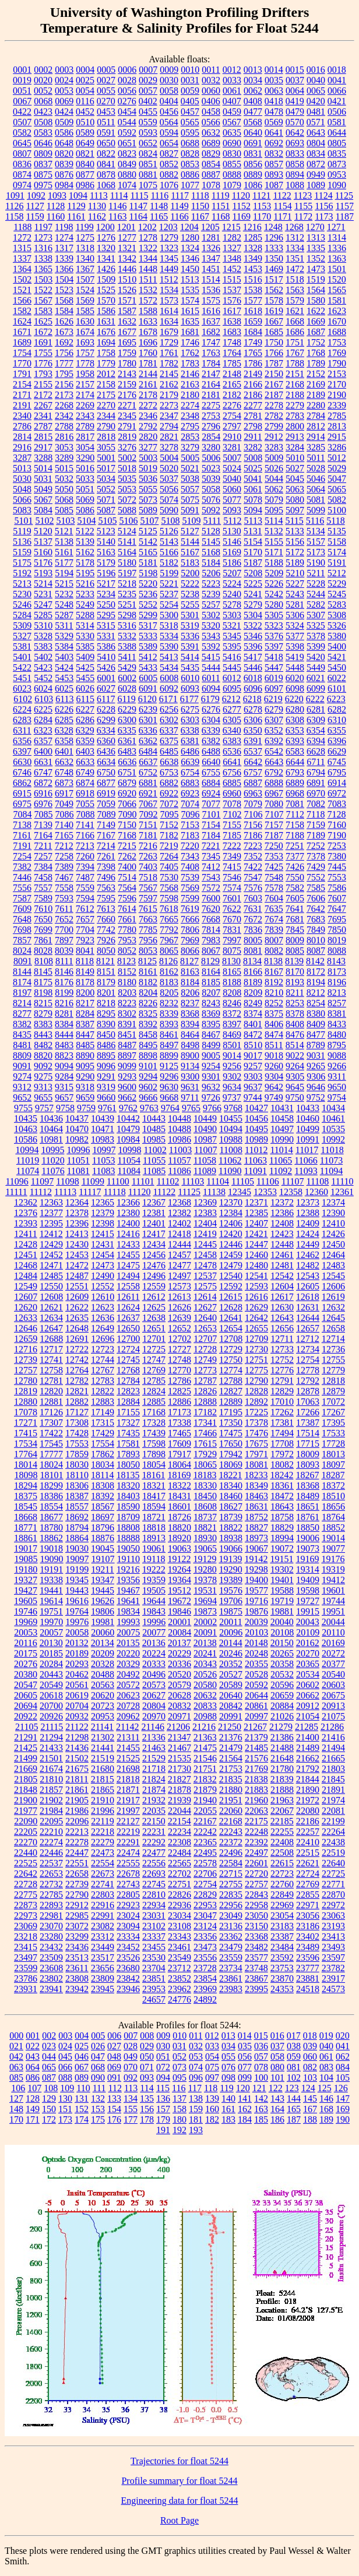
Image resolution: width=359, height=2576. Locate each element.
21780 (282, 1769)
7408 (190, 867)
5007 (232, 458)
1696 (148, 342)
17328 (154, 1423)
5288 (85, 615)
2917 (43, 447)
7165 (64, 835)
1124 (323, 195)
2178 (148, 395)
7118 (316, 814)
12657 (307, 1328)
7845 (295, 930)
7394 (85, 867)
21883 (256, 1790)
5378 (316, 636)
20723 (102, 1706)
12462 (307, 1255)
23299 (77, 1936)
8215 (43, 1003)
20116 (25, 1643)
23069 (25, 1926)
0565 (190, 122)
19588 (282, 1590)
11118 (114, 1192)
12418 (179, 1234)
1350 (274, 258)
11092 (280, 1171)
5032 (64, 479)
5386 (106, 646)
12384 (230, 1213)
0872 (316, 164)
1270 (315, 227)
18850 (307, 1527)
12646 (25, 1328)
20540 (333, 1674)
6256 (169, 709)
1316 (43, 248)
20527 (230, 1674)
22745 (154, 1884)
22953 (205, 1905)
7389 (64, 867)
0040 (316, 80)
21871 (128, 1790)
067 (82, 2067)
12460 (256, 1255)
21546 (205, 1758)
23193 (333, 1926)
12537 (205, 1276)
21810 (51, 1779)
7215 (127, 846)
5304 (253, 615)
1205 (210, 227)
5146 (232, 542)
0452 (85, 112)
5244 (316, 594)
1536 (211, 290)
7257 (43, 856)
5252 (148, 604)
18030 (77, 1465)
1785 (232, 363)
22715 (230, 1874)
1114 (119, 195)
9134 (190, 1066)
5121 (64, 531)
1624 (22, 321)
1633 (148, 321)
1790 (337, 363)
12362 (25, 1202)
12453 (77, 1255)
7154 (211, 825)
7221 (211, 846)
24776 (179, 1999)
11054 (128, 1160)
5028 (316, 468)
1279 (169, 237)
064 (33, 2067)
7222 (232, 846)
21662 (307, 1758)
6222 (315, 699)
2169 (316, 384)
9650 (337, 1087)
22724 (307, 1874)
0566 (211, 122)
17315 (102, 1423)
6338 (190, 730)
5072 (127, 500)
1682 (211, 332)
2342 (64, 416)
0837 (43, 164)
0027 (106, 80)
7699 (43, 930)
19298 (256, 1569)
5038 (190, 479)
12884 (128, 1402)
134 (131, 2098)
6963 (253, 793)
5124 (127, 531)
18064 (179, 1465)
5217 (106, 584)
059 (294, 2056)
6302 (169, 720)
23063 (333, 1915)
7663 (148, 919)
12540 (230, 1276)
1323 (169, 248)
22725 (333, 1874)
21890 (307, 1790)
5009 (274, 458)
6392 (274, 741)
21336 (154, 1737)
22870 (333, 1895)
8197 (22, 993)
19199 (77, 1569)
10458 (282, 1118)
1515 (232, 279)
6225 (43, 709)
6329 (85, 730)
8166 (253, 972)
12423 (282, 1234)
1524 (85, 290)
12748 (179, 1360)
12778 (307, 1370)
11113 (65, 1192)
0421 (337, 101)
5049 (43, 489)
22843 (256, 1895)
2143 (127, 374)
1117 (180, 195)
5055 (148, 489)
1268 (294, 227)
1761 (169, 353)
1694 (106, 342)
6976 (43, 804)
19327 (25, 1580)
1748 (232, 342)
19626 (102, 1601)
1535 (190, 290)
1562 (274, 290)
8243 (211, 1003)
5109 (191, 521)
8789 (316, 1045)
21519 (102, 1758)
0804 (316, 143)
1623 (337, 311)
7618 (169, 909)
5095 (274, 510)
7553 (337, 877)
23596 (307, 1957)
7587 (22, 898)
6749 (85, 772)
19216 (128, 1569)
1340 (85, 258)
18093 (307, 1465)
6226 (64, 709)
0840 (85, 164)
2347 (169, 416)
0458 (211, 112)
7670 (232, 919)
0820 (64, 153)
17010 (282, 1402)
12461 (282, 1255)
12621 (51, 1307)
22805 (128, 1895)
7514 (127, 877)
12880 (25, 1402)
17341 (205, 1423)
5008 (253, 458)
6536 (232, 751)
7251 (295, 846)
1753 (337, 342)
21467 (179, 1748)
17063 (307, 1402)
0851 (148, 164)
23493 (333, 1947)
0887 (211, 174)
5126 (169, 531)
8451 (127, 1034)
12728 (205, 1349)
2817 (85, 437)
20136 (154, 1643)
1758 (106, 353)
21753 (230, 1769)
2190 (337, 395)
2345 (127, 416)
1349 (253, 258)
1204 (189, 227)
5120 (43, 531)
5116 (315, 521)
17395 (333, 1423)
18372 (333, 1485)
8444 (64, 1034)
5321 (232, 625)
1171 (282, 216)
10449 (205, 1118)
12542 (282, 1276)
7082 (316, 804)
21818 (128, 1779)
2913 (295, 437)
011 (195, 2036)
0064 (295, 91)
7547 (253, 877)
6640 (211, 762)
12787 (205, 1381)
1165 (159, 216)
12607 (25, 1297)
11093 (305, 1171)
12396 (77, 1223)
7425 (274, 867)
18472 (282, 1496)
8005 (253, 940)
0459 (232, 112)
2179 (169, 395)
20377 (333, 1664)
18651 (307, 1506)
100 (261, 2077)
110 (83, 2088)
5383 (43, 646)
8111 (64, 961)
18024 (51, 1465)
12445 (205, 1244)
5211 (316, 573)
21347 (179, 1737)
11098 (67, 1181)
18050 (128, 1465)
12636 (102, 1318)
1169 (242, 216)
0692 (274, 143)
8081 (253, 951)
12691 (77, 1339)
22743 (128, 1884)
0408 (253, 101)
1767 (295, 353)
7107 (274, 814)
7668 (211, 919)
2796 (211, 426)
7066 (127, 804)
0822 (106, 153)
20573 (154, 1685)
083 (326, 2067)
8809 (22, 1055)
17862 (102, 1454)
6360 (106, 741)
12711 (281, 1339)
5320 (211, 625)
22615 (282, 1863)
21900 (25, 1800)
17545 (51, 1444)
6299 (106, 720)
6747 (43, 772)
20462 (77, 1674)
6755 (211, 772)
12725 (154, 1349)
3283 (274, 447)
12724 (128, 1349)
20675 (333, 1695)
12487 (77, 1276)
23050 (256, 1915)
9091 (22, 1066)
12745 (128, 1360)
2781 (253, 416)
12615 (230, 1297)
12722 (77, 1349)
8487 (127, 1045)
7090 (127, 814)
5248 (64, 604)
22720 (256, 1874)
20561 (77, 1685)
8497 (169, 1045)
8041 (85, 951)
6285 (64, 720)
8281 (64, 1014)
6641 (232, 762)
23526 (128, 1957)
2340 (22, 416)
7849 (316, 930)
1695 (127, 342)
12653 (205, 1328)
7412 (211, 867)
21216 (204, 1727)
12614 (205, 1297)
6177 (189, 699)
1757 (85, 353)
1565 (337, 290)
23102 (154, 1926)
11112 (41, 1192)
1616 (211, 311)
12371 (256, 1202)
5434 (169, 667)
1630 (85, 321)
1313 (316, 237)
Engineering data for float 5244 (179, 2500)
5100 (337, 510)
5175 (22, 563)
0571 (316, 122)
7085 (43, 814)
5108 (170, 521)
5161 (64, 552)
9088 (337, 1055)
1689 (22, 342)
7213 (85, 846)
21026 (282, 1716)
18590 (128, 1506)
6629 (337, 751)
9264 (295, 1066)
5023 (211, 468)
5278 (232, 604)
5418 (274, 657)
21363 (205, 1737)
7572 (211, 888)
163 (261, 2109)
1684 (253, 332)
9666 (148, 1097)
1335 (316, 248)
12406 (230, 1223)
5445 (232, 667)
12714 (333, 1339)
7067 (148, 804)
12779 (333, 1370)
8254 (316, 1003)
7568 (169, 888)
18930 (205, 1538)
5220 (148, 584)
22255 (282, 1832)
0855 (232, 164)
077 (245, 2067)
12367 (154, 1202)
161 (228, 2109)
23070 (51, 1926)
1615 (190, 311)
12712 (307, 1339)
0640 (253, 133)
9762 (128, 1108)
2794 (169, 426)
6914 (337, 783)
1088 (295, 185)
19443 (77, 1590)
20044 (333, 1622)
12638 (154, 1318)
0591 (106, 133)
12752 (282, 1360)
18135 (127, 1475)
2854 (211, 437)
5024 (232, 468)
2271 (127, 405)
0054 (85, 91)
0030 (169, 80)
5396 (253, 646)
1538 (253, 290)
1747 (211, 342)
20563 (102, 1685)
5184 (211, 563)
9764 (170, 1108)
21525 (128, 1758)
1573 (169, 300)
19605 (25, 1601)
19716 (256, 1601)
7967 (169, 940)
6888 (274, 783)
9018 (274, 1055)
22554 (102, 1863)
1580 (316, 300)
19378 (205, 1580)
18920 (179, 1538)
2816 (64, 437)
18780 (51, 1527)
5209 (274, 573)
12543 (307, 1276)
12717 (51, 1349)
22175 (256, 1821)
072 (163, 2067)
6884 (211, 783)
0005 (106, 70)
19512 (179, 1590)
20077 (154, 1632)
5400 (337, 646)
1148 (159, 206)
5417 (253, 657)
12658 (333, 1328)
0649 (85, 143)
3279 (190, 447)
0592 (127, 133)
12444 (179, 1244)
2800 (295, 426)
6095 (232, 688)
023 (49, 2046)
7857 (22, 940)
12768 (128, 1370)
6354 (316, 730)
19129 (204, 1559)
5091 (190, 510)
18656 (333, 1506)
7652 (64, 919)
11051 (78, 1160)
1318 (85, 248)
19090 (52, 1559)
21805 (25, 1779)
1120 (241, 195)
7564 (127, 888)
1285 (253, 237)
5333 (148, 636)
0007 (148, 70)
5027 (295, 468)
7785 (148, 930)
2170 (337, 384)
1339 (64, 258)
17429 (102, 1433)
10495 (256, 1129)
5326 (337, 625)
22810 (154, 1895)
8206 (190, 993)
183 (228, 2119)
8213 (337, 993)
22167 (205, 1821)
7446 (22, 877)
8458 (148, 1034)
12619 (333, 1297)
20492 (128, 1674)
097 (212, 2077)
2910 (232, 437)
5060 (232, 489)
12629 (256, 1307)
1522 (43, 290)
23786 (25, 1978)
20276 (25, 1664)
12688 (51, 1339)
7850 (337, 930)
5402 (43, 657)
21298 (77, 1737)
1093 (57, 195)
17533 (333, 1433)
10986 (179, 1139)
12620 (25, 1307)
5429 (127, 667)
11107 (292, 1181)
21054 (307, 1716)
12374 (333, 1202)
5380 (337, 636)
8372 (232, 1014)
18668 (25, 1517)
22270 (25, 1842)
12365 (102, 1202)
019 (326, 2036)
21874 (154, 1790)
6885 (232, 783)
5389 (148, 646)
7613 (106, 909)
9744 (253, 1097)
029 (147, 2046)
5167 (190, 552)
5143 (169, 542)
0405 (190, 101)
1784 (211, 363)
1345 (169, 258)
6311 (22, 730)
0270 (106, 101)
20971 (179, 1716)
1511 (148, 279)
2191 (22, 405)
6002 (127, 678)
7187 (274, 835)
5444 (211, 667)
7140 (64, 825)
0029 (148, 80)
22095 (51, 1821)
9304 (274, 1076)
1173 (324, 216)
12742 (77, 1360)
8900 (190, 1055)
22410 (307, 1842)
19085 (26, 1559)
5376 (274, 636)
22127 (128, 1821)
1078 (211, 185)
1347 (211, 258)
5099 (316, 510)
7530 (169, 877)
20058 (77, 1632)
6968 (295, 793)
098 (228, 2077)
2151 (295, 374)
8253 (295, 1003)
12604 (282, 1286)
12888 (205, 1402)
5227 (295, 584)
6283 (22, 720)
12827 (230, 1391)
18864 (77, 1538)
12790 (256, 1381)
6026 (85, 688)
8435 (22, 1034)
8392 (148, 1024)
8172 (316, 972)
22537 (51, 1863)
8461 (169, 1034)
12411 (25, 1234)
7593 (64, 898)
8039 (64, 951)
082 (310, 2067)
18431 (179, 1496)
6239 (148, 709)
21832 (205, 1779)
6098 (295, 688)
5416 (232, 657)
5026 (274, 468)
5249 (85, 604)
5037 (169, 479)
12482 (307, 1265)
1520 (337, 279)
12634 (51, 1318)
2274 (190, 405)
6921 (148, 793)
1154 (282, 206)
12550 (51, 1286)
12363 (51, 1202)
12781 (51, 1381)
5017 (106, 468)
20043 (307, 1622)
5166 (169, 552)
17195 (230, 1412)
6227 (85, 709)
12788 (230, 1381)
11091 (255, 1171)
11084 (128, 1171)
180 (179, 2119)
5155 (274, 542)
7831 (232, 930)
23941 (51, 1989)
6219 (273, 699)
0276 (127, 101)
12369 (205, 1202)
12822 (102, 1391)
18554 (51, 1506)
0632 (211, 133)
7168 (127, 835)
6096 (253, 688)
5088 (127, 510)
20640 (230, 1695)
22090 (25, 1821)
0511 (106, 122)
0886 (190, 174)
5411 (127, 657)
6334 (106, 730)
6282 (337, 709)
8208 (232, 993)
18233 (256, 1475)
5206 (211, 573)
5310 (43, 625)
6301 (148, 720)
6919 (106, 793)
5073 (148, 500)
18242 (281, 1475)
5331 (106, 636)
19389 (230, 1580)
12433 (128, 1244)
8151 (106, 972)
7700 (64, 930)
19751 (51, 1611)
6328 (64, 730)
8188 (232, 982)
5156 (295, 542)
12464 (333, 1255)
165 (294, 2109)
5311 (64, 625)
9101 (148, 1066)
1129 (76, 206)
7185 (232, 835)
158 (179, 2109)
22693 (154, 1874)
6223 (336, 699)
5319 (190, 625)
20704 (77, 1706)
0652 (148, 143)
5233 (85, 594)
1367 (85, 269)
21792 (307, 1769)
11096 (16, 1181)
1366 (64, 269)
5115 (294, 521)
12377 (51, 1213)
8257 (337, 1003)
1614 (169, 311)
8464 (190, 1034)
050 (147, 2056)
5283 (337, 604)
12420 (230, 1234)
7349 (232, 856)
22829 (205, 1895)
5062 (274, 489)
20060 (102, 1632)
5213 (22, 584)
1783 (190, 363)
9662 (127, 1097)
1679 (169, 332)
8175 (43, 982)
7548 (274, 877)
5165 (148, 552)
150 (49, 2109)
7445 (337, 867)
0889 (253, 174)
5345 (232, 636)
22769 (307, 1884)
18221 (230, 1475)
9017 (253, 1055)
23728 (205, 1968)
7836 (253, 930)
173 (65, 2119)
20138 (205, 1643)
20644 (256, 1695)
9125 (169, 1066)
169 (343, 2109)
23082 (102, 1926)
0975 (43, 185)
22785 (51, 1895)
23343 (179, 1936)
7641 (295, 909)
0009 (169, 70)
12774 (230, 1370)
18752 (256, 1517)
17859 (77, 1454)
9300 (190, 1076)
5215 (64, 584)
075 (212, 2067)
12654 (230, 1328)
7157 (274, 825)
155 (131, 2109)
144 (294, 2098)
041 (343, 2046)
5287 (64, 615)
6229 (127, 709)
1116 (159, 195)
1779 (106, 363)
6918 (85, 793)
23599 (25, 1968)
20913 (333, 1706)
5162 (85, 552)
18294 (25, 1485)
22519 (333, 1853)
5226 (274, 584)
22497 (256, 1853)
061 (326, 2056)
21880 (230, 1790)
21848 (25, 1790)
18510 (333, 1496)
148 (16, 2109)
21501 (51, 1758)
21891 (333, 1790)
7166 (85, 835)
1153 (262, 206)
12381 (154, 1213)
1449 (169, 269)
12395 (51, 1223)
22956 (230, 1905)
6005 (148, 678)
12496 (154, 1276)
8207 (211, 993)
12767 (102, 1370)
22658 (77, 1874)
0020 (43, 80)
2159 (127, 384)
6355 (337, 730)
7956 (148, 940)
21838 (256, 1779)
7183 (190, 835)
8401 (253, 1024)
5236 (148, 594)
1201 (126, 227)
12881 (51, 1402)
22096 (77, 1821)
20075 (128, 1632)
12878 (307, 1391)
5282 (316, 604)
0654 (169, 143)
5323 (274, 625)
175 (98, 2119)
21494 (333, 1748)
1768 (316, 353)
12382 (179, 1213)
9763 (149, 1108)
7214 (106, 846)
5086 (85, 510)
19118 (153, 1559)
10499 (307, 1129)
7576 (253, 888)
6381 (190, 741)
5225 (253, 584)
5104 (86, 521)
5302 (211, 615)
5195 (85, 573)
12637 (128, 1318)
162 (245, 2109)
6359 (85, 741)
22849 (282, 1895)
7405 (169, 867)
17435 (128, 1433)
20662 (307, 1695)
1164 (138, 216)
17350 (230, 1423)
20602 (307, 1685)
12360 (316, 1192)
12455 (128, 1255)
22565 (179, 1863)
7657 (85, 919)
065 (49, 2067)
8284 (85, 1014)
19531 (205, 1590)
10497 (282, 1129)
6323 (43, 730)
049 (131, 2056)
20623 (128, 1695)
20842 (230, 1706)
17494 (282, 1433)
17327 (128, 1423)
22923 (128, 1905)
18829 (282, 1527)
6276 (211, 709)
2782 (274, 416)
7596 (127, 898)
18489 (307, 1496)
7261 (106, 856)
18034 (102, 1465)
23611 (76, 1968)
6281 (316, 709)
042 (16, 2056)
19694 (205, 1601)
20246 (230, 1653)
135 (147, 2098)
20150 (282, 1643)
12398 (102, 1223)
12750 (230, 1360)
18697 (102, 1517)
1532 (148, 290)
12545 (333, 1276)
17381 (282, 1423)
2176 (127, 395)
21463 (154, 1748)
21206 (178, 1727)
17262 (282, 1412)
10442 (128, 1118)
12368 (179, 1202)
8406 (274, 1024)
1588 (148, 311)
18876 (102, 1538)
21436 (77, 1748)
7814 (211, 930)
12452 (51, 1255)
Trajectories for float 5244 (179, 2461)
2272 (148, 405)
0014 (274, 70)
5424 (64, 667)
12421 (256, 1234)
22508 (282, 1853)
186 (277, 2119)
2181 (211, 395)
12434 (154, 1244)
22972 (333, 1905)
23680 (128, 1968)
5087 (106, 510)
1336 (337, 248)
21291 (25, 1737)
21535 (179, 1758)
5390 (169, 646)
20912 (307, 1706)
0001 (22, 70)
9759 (86, 1108)
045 (65, 2056)
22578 (205, 1863)
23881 (307, 1978)
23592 (282, 1957)
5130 (232, 531)
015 (261, 2036)
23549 (179, 1957)
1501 (337, 269)
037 (277, 2046)
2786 (22, 426)
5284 (22, 615)
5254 (169, 604)
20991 (230, 1716)
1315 (22, 248)
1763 (211, 353)
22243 (230, 1832)
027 (114, 2046)
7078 (232, 804)
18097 (333, 1465)
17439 (154, 1433)
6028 (127, 688)
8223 (127, 1003)
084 (343, 2067)
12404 (205, 1223)
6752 (148, 772)
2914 (316, 437)
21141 (102, 1727)
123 (292, 2088)
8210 (274, 993)
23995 (256, 1989)
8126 (168, 961)
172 (49, 2119)
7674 (274, 919)
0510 (85, 122)
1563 (295, 290)
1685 (274, 332)
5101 (23, 521)
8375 (274, 1014)
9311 (337, 1076)
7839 (274, 930)
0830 (232, 153)
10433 (307, 1108)
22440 (25, 1853)
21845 (333, 1779)
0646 (43, 143)
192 (179, 2130)
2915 (337, 437)
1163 (117, 216)
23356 (205, 1936)
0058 (169, 91)
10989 (256, 1139)
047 (98, 2056)
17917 (179, 1454)
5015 (64, 468)
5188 (274, 563)
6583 (295, 751)
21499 (25, 1758)
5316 (127, 625)
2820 (148, 437)
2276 (232, 405)
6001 (106, 678)
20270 (307, 1653)
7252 (316, 846)
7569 (190, 888)
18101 (52, 1475)
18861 (25, 1538)
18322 (179, 1485)
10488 (179, 1129)
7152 (169, 825)
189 (326, 2119)
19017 (25, 1548)
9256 (232, 1066)
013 (228, 2036)
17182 (205, 1412)
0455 (148, 112)
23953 (154, 1989)
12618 (307, 1297)
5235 (127, 594)
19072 (282, 1548)
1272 (22, 237)
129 (49, 2098)
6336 (148, 730)
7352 (253, 856)
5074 (169, 500)
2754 (232, 416)
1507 (85, 279)
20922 (25, 1716)
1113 (99, 195)
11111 (16, 1192)
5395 (232, 646)
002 (49, 2036)
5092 (211, 510)
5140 (106, 542)
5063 (295, 489)
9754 (337, 1097)
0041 (337, 80)
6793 (295, 772)
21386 (282, 1737)
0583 (43, 133)
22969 (282, 1905)
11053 (103, 1160)
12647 (51, 1328)
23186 (307, 1926)
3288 (43, 458)
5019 (148, 468)
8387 (85, 1024)
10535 (333, 1129)
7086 (64, 814)
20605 (25, 1695)
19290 (230, 1569)
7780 (127, 930)
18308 (102, 1485)
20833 (205, 1706)
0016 (316, 70)
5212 (337, 573)
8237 (190, 1003)
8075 (232, 951)
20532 (282, 1674)
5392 (211, 646)
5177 (64, 563)
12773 (205, 1370)
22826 (179, 1895)
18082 (282, 1465)
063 (16, 2067)
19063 (179, 1548)
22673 (102, 1874)
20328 (102, 1664)
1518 (295, 279)
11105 (242, 1181)
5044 (274, 479)
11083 (103, 1171)
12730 (256, 1349)
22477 (154, 1853)
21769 (256, 1769)
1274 (64, 237)
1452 (232, 269)
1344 (148, 258)
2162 (169, 384)
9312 (22, 1087)
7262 (127, 856)
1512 (169, 279)
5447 (274, 667)
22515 (307, 1853)
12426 (333, 1234)
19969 (25, 1622)
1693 (85, 342)
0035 (274, 80)
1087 (274, 185)
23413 (333, 1936)
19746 (25, 1611)
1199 (84, 227)
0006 (127, 70)
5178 (85, 563)
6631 (43, 762)
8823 (64, 1055)
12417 (154, 1234)
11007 (205, 1150)
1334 (295, 248)
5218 (127, 584)
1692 (64, 342)
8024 (22, 951)
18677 (51, 1517)
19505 (154, 1590)
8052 (127, 951)
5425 (85, 667)
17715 (307, 1444)
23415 (25, 1947)
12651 (154, 1328)
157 (163, 2109)
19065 (205, 1548)
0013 (253, 70)
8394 (190, 1024)
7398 (106, 867)
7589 (43, 898)
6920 (127, 793)
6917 (64, 793)
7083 (337, 804)
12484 (25, 1276)
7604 (274, 898)
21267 (255, 1727)
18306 (77, 1485)
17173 (179, 1412)
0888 (232, 174)
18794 (77, 1527)
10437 (77, 1118)
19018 (51, 1548)
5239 (211, 594)
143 (277, 2098)
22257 (307, 1832)
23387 (282, 1936)
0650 (106, 143)
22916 (102, 1905)
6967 (274, 793)
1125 (344, 195)
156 (147, 2109)
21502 (77, 1758)
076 (228, 2067)
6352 (274, 730)
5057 (190, 489)
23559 (230, 1957)
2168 (295, 384)
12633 (25, 1318)
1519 (316, 279)
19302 (282, 1569)
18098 (26, 1475)
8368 (190, 1014)
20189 (77, 1653)
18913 (154, 1538)
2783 (295, 416)
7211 (43, 846)
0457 (190, 112)
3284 (295, 447)
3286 (337, 447)
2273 (169, 405)
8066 (190, 951)
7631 (253, 909)
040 (326, 2046)
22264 (333, 1832)
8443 (43, 1034)
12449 (307, 1244)
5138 (64, 542)
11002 (154, 1150)
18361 (282, 1485)
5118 (335, 521)
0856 (253, 164)
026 (98, 2046)
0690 (232, 143)
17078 (25, 1412)
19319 (333, 1569)
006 (114, 2036)
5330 (85, 636)
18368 (307, 1485)
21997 (128, 1811)
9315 (64, 1087)
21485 (256, 1748)
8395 (211, 1024)
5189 (295, 563)
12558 (128, 1286)
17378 (256, 1423)
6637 (148, 762)
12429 (51, 1244)
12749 (205, 1360)
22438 (333, 1842)
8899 (169, 1055)
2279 (295, 405)
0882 (169, 174)
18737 (205, 1517)
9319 (106, 1087)
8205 (169, 993)
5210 (295, 573)
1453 (253, 269)
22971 (307, 1905)
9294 (148, 1076)
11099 (93, 1181)
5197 (127, 573)
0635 (232, 133)
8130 (231, 961)
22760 (282, 1884)
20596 (282, 1685)
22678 (128, 1874)
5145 (211, 542)
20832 (179, 1706)
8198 (43, 993)
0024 (64, 80)
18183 (204, 1475)
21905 (77, 1800)
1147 (138, 206)
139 (212, 2098)
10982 (77, 1139)
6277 (232, 709)
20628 (179, 1695)
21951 (230, 1800)
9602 (148, 1087)
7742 (106, 930)
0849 (127, 164)
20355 (256, 1664)
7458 (43, 877)
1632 (127, 321)
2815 (43, 437)
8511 (274, 1045)
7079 (253, 804)
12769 (154, 1370)
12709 (256, 1339)
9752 (316, 1097)
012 (212, 2036)
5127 (190, 531)
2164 (211, 384)
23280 (51, 1936)
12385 (256, 1213)
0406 (211, 101)
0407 (232, 101)
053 (196, 2056)
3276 (127, 447)
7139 (43, 825)
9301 (211, 1076)
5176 (43, 563)
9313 (43, 1087)
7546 (232, 877)
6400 (43, 751)
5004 (169, 458)
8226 (148, 1003)
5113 (253, 521)
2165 (232, 384)
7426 (295, 867)
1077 (190, 185)
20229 (179, 1653)
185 (261, 2119)
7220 (190, 846)
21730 (179, 1769)
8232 (169, 1003)
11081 (78, 1171)
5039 (211, 479)
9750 (295, 1097)
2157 (85, 384)
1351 (295, 258)
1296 (274, 237)
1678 (148, 332)
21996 (102, 1811)
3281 (232, 447)
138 (196, 2098)
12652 (179, 1328)
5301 (190, 615)
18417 (154, 1496)
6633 (85, 762)
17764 (25, 1454)
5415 (211, 657)
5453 (64, 678)
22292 (154, 1842)
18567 (102, 1506)
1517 (274, 279)
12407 (256, 1223)
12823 (128, 1391)
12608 (51, 1297)
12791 (282, 1381)
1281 (211, 237)
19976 (77, 1622)
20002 (205, 1622)
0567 (232, 122)
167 (310, 2109)
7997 (232, 940)
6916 (43, 793)
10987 (205, 1139)
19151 (281, 1559)
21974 (333, 1800)
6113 (64, 699)
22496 (230, 1853)
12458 (205, 1255)
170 (16, 2119)
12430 (77, 1244)
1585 (85, 311)
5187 (253, 563)
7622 (232, 909)
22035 (154, 1811)
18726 (179, 1517)
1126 (14, 206)
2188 (295, 395)
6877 (106, 783)
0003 (64, 70)
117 (195, 2088)
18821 (205, 1527)
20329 (128, 1664)
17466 (205, 1433)
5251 (127, 604)
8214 (22, 1003)
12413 (77, 1234)
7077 (211, 804)
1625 (43, 321)
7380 (337, 856)
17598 (154, 1444)
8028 (43, 951)
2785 (337, 416)
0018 (337, 70)
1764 (232, 353)
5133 (295, 531)
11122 (164, 1192)
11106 (267, 1181)
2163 (190, 384)
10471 (102, 1129)
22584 (230, 1863)
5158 (337, 542)
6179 (210, 699)
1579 (295, 300)
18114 (102, 1475)
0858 (295, 164)
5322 (253, 625)
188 (310, 2119)
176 (114, 2119)
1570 (106, 300)
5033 (85, 479)
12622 (77, 1307)
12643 (282, 1318)
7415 (232, 867)
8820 (43, 1055)
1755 (43, 353)
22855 (307, 1895)
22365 (205, 1842)
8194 (316, 982)
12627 (205, 1307)
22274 (51, 1842)
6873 (64, 783)
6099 (316, 688)
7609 (22, 909)
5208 (253, 573)
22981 (51, 1915)
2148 (232, 374)
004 (82, 2036)
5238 (190, 594)
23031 (154, 1915)
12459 (230, 1255)
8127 (189, 961)
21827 (179, 1779)
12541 (256, 1276)
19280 (205, 1569)
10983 (102, 1139)
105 (343, 2077)
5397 (274, 646)
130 (65, 2098)
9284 (64, 1076)
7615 (148, 909)
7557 (43, 888)
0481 (316, 112)
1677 (127, 332)
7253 (337, 846)
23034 (179, 1915)
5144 (190, 542)
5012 (337, 458)
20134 (102, 1643)
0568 (253, 122)
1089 (316, 185)
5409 (85, 657)
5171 (274, 552)
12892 (256, 1402)
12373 (307, 1202)
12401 (154, 1223)
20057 (51, 1632)
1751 (295, 342)
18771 (25, 1527)
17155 (128, 1412)
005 (98, 2036)
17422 (51, 1433)
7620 (211, 909)
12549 (25, 1286)
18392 (102, 1496)
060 (310, 2056)
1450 (190, 269)
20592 (256, 1685)
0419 (295, 101)
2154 (22, 384)
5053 (127, 489)
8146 (64, 972)
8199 (64, 993)
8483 (64, 1045)
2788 (64, 426)
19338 (51, 1580)
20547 (25, 1685)
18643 (282, 1506)
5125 (148, 531)
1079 (232, 185)
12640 (205, 1318)
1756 (64, 353)
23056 (307, 1915)
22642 (25, 1874)
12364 (77, 1202)
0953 (337, 174)
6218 (252, 699)
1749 (253, 342)
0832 (274, 153)
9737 (232, 1097)
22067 (282, 1811)
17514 (307, 1433)
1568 (64, 300)
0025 (85, 80)
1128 (56, 206)
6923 (190, 793)
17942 (230, 1454)
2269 (85, 405)
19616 (77, 1601)
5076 (211, 500)
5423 (43, 667)
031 (179, 2046)
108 (51, 2088)
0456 (169, 112)
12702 (179, 1339)
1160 (56, 216)
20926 (51, 1716)
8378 (295, 1014)
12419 (205, 1234)
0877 (85, 174)
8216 (64, 1003)
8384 (64, 1024)
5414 (190, 657)
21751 (205, 1769)
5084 (43, 510)
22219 (128, 1832)
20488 (102, 1674)
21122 (76, 1727)
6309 (316, 720)
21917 (128, 1800)
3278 (169, 447)
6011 (211, 678)
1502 (22, 279)
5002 (127, 458)
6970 (316, 793)
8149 (85, 972)
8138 (273, 961)
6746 (22, 772)
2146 (190, 374)
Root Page (179, 2520)
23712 (179, 1968)
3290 (85, 458)
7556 (22, 888)
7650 (43, 919)
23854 (205, 1978)
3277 (148, 447)
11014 (281, 1150)
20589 (230, 1685)
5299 (148, 615)
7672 (253, 919)
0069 (64, 101)
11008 (231, 1150)
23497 (25, 1957)
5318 (169, 625)
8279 (43, 1014)
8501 (232, 1045)
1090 (337, 185)
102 (294, 2077)
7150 (127, 825)
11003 (180, 1150)
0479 (295, 112)
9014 (232, 1055)
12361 (342, 1192)
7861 (43, 940)
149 (33, 2109)
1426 (106, 269)
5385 (85, 646)
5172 (295, 552)
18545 (25, 1506)
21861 (77, 1790)
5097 (295, 510)
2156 (64, 384)
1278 (148, 237)
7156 (253, 825)
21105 (26, 1727)
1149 (179, 206)
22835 (230, 1895)
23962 (179, 1989)
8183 (169, 982)
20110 (333, 1632)
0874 (22, 174)
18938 (230, 1538)
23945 (102, 1989)
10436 (51, 1118)
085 (16, 2077)
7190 (337, 835)
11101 (143, 1181)
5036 (148, 479)
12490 (102, 1276)
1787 (274, 363)
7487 (85, 877)
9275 (43, 1076)
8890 (85, 1055)
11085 (154, 1171)
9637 (253, 1087)
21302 (102, 1737)
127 (16, 2098)
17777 (51, 1454)
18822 (230, 1527)
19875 (230, 1611)
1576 (232, 300)
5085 (64, 510)
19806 (102, 1611)
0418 (274, 101)
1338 (43, 258)
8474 (274, 1034)
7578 (274, 888)
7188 (295, 835)
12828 (256, 1391)
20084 (179, 1632)
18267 (307, 1475)
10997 (103, 1150)
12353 (265, 1192)
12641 (230, 1318)
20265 (282, 1653)
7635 (274, 909)
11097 (42, 1181)
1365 (43, 269)
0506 (337, 112)
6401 (64, 751)
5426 (106, 667)
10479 (128, 1129)
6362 (148, 741)
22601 (256, 1863)
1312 (295, 237)
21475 (205, 1748)
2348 (190, 416)
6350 (253, 730)
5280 (274, 604)
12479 (230, 1265)
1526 (127, 290)
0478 (274, 112)
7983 (211, 940)
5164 (127, 552)
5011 (316, 458)
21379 (256, 1737)
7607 (337, 898)
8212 (316, 993)
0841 (106, 164)
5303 (232, 615)
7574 (232, 888)
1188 (22, 227)
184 (245, 2119)
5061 (253, 489)
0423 (43, 112)
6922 (169, 793)
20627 (154, 1695)
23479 (230, 1947)
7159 (316, 825)
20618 (51, 1695)
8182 (148, 982)
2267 (43, 405)
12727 (179, 1349)
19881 (282, 1611)
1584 (64, 311)
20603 (333, 1685)
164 (277, 2109)
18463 (256, 1496)
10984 (128, 1139)
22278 (77, 1842)
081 (294, 2067)
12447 (256, 1244)
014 (245, 2036)
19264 (179, 1569)
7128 (336, 814)
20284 (51, 1664)
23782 (333, 1968)
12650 (128, 1328)
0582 (22, 133)
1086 (253, 185)
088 (65, 2077)
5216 (85, 584)
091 (114, 2077)
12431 (102, 1244)
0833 (295, 153)
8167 (274, 972)
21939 (179, 1800)
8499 (211, 1045)
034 (228, 2046)
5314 (85, 625)
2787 (43, 426)
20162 (307, 1643)
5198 (148, 573)
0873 (337, 164)
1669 (316, 321)
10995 (52, 1150)
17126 (51, 1412)
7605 (295, 898)
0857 (274, 164)
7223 (253, 846)
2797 (232, 426)
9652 (22, 1097)
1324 (190, 248)
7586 (337, 888)
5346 (253, 636)
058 (277, 2056)
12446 (230, 1244)
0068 (43, 101)
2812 (316, 426)
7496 (106, 877)
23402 (307, 1936)
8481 (22, 1045)
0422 (22, 112)
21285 (306, 1727)
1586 (106, 311)
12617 (282, 1297)
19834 (128, 1611)
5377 (295, 636)
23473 (205, 1947)
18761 (307, 1517)
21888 (282, 1790)
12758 (51, 1370)
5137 (43, 542)
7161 (22, 835)
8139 (294, 961)
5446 (253, 667)
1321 (127, 248)
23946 (128, 1989)
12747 (154, 1360)
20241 (205, 1653)
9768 (233, 1108)
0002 (43, 70)
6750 (106, 772)
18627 (230, 1506)
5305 (274, 615)
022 (33, 2046)
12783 (102, 1381)
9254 (211, 1066)
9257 (253, 1066)
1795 (64, 374)
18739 (230, 1517)
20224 (154, 1653)
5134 (316, 531)
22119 (102, 1821)
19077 (333, 1548)
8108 (43, 961)
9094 (64, 1066)
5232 (64, 594)
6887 (253, 783)
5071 (106, 500)
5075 (190, 500)
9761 (107, 1108)
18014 (25, 1465)
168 (326, 2109)
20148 (256, 1643)
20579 (179, 1685)
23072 (77, 1926)
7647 (337, 909)
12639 (179, 1318)
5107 (149, 521)
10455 (230, 1118)
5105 (107, 521)
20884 (282, 1706)
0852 (169, 164)
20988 (205, 1716)
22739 (77, 1884)
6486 (190, 751)
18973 (256, 1538)
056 (245, 2056)
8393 (169, 1024)
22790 (77, 1895)
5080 (295, 500)
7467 (64, 877)
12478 (205, 1265)
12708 (230, 1339)
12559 (154, 1286)
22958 (256, 1905)
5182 (169, 563)
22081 (333, 1811)
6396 (337, 741)
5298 (127, 615)
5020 (169, 468)
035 (245, 2046)
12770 (179, 1370)
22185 (282, 1821)
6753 (169, 772)
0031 (190, 80)
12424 (307, 1234)
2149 (253, 374)
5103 (65, 521)
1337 (22, 258)
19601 (333, 1590)
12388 (307, 1213)
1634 (169, 321)
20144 (230, 1643)
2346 (148, 416)
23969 (205, 1989)
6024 (43, 688)
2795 (190, 426)
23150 (256, 1926)
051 (163, 2056)
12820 (51, 1391)
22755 (230, 1884)
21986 (77, 1811)
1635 (190, 321)
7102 (232, 814)
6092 (169, 688)
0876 (64, 174)
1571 (127, 300)
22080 (307, 1811)
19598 (307, 1590)
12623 (102, 1307)
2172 (43, 395)
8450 (106, 1034)
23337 (154, 1936)
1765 (253, 353)
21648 (282, 1758)
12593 (256, 1286)
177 (131, 2119)
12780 (25, 1381)
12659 (25, 1339)
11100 (118, 1181)
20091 (205, 1632)
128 (33, 2098)
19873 (205, 1611)
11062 (230, 1160)
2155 (43, 384)
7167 (106, 835)
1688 (337, 332)
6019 (274, 678)
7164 (43, 835)
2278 (274, 405)
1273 (43, 237)
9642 (274, 1087)
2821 (169, 437)
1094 (78, 195)
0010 (190, 70)
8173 (337, 972)
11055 (154, 1160)
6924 (211, 793)
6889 (295, 783)
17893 (128, 1454)
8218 (106, 1003)
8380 (316, 1014)
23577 (256, 1957)
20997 (256, 1716)
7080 (274, 804)
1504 (64, 279)
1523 (64, 290)
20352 (230, 1664)
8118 (85, 961)
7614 (127, 909)
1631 (106, 321)
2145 (169, 374)
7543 (211, 877)
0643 (316, 133)
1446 (127, 269)
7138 (22, 825)
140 (228, 2098)
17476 (256, 1433)
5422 (22, 667)
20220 (128, 1653)
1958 (85, 374)
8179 (106, 982)
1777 (64, 363)
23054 (282, 1915)
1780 (127, 363)
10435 (25, 1118)
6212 (231, 699)
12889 (230, 1402)
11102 (168, 1181)
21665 (333, 1758)
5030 (22, 479)
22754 (205, 1884)
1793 (43, 374)
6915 (22, 793)
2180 (190, 395)
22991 (102, 1915)
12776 (282, 1370)
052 (179, 2056)
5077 (232, 500)
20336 (179, 1664)
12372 (282, 1202)
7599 (190, 898)
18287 (332, 1475)
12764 (77, 1370)
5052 (106, 489)
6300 (127, 720)
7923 (85, 940)
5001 (106, 458)
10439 (102, 1118)
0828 (190, 153)
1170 (262, 216)
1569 (85, 300)
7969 (190, 940)
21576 (256, 1758)
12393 (25, 1223)
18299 (51, 1485)
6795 (337, 772)
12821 (77, 1391)
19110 (128, 1559)
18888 (128, 1538)
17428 (77, 1433)
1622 (316, 311)
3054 (85, 447)
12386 (282, 1213)
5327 (22, 636)
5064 (316, 489)
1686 (295, 332)
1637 (211, 321)
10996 (78, 1150)
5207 (232, 573)
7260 (85, 856)
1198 (64, 227)
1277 (127, 237)
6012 (232, 678)
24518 (307, 1989)
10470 (77, 1129)
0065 (316, 91)
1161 (76, 216)
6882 (169, 783)
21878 (179, 1790)
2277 (253, 405)
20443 (51, 1674)
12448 (282, 1244)
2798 (253, 426)
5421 (337, 657)
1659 (253, 321)
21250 (229, 1727)
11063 (255, 1160)
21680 (102, 1769)
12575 (205, 1286)
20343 (205, 1664)
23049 (230, 1915)
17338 (179, 1423)
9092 (43, 1066)
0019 (22, 80)
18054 (154, 1465)
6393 (295, 741)
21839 (282, 1779)
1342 (127, 258)
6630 (22, 762)
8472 (253, 1034)
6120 (147, 699)
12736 (333, 1349)
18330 (205, 1485)
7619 (190, 909)
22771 (333, 1884)
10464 (51, 1129)
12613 (179, 1297)
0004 (85, 70)
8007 (274, 940)
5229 (337, 584)
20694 (25, 1706)
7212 (64, 846)
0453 (106, 112)
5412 (148, 657)
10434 (333, 1108)
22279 (102, 1842)
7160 (337, 825)
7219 (169, 846)
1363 (337, 258)
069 (114, 2067)
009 (163, 2036)
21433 (51, 1748)
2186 (253, 395)
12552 (102, 1286)
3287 (22, 458)
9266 (337, 1066)
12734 (307, 1349)
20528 (256, 1674)
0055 (106, 91)
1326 (211, 248)
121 (259, 2088)
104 (326, 2077)
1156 (324, 206)
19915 (307, 1611)
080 (277, 2067)
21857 (51, 1790)
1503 (43, 279)
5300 (169, 615)
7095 (169, 814)
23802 (51, 1978)
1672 (43, 332)
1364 (22, 269)
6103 (43, 699)
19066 (230, 1548)
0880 (127, 174)
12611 (128, 1297)
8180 (127, 982)
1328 (253, 248)
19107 (103, 1559)
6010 (190, 678)
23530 (154, 1957)
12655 (256, 1328)
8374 (253, 1014)
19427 (25, 1590)
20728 (128, 1706)
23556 (205, 1957)
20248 (256, 1653)
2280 (316, 405)
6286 (85, 720)
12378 (77, 1213)
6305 (232, 720)
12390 (333, 1213)
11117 (90, 1192)
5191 (337, 563)
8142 (315, 961)
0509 (64, 122)
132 (98, 2098)
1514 (211, 279)
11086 (179, 1171)
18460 (230, 1496)
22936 (179, 1905)
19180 (25, 1569)
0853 (190, 164)
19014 (333, 1538)
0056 (127, 91)
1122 (282, 195)
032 (196, 2046)
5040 (232, 479)
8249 (253, 1003)
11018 (332, 1150)
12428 (25, 1244)
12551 (77, 1286)
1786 (253, 363)
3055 (106, 447)
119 (226, 2088)
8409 (316, 1024)
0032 (211, 80)
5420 (316, 657)
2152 (316, 374)
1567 (43, 300)
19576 (230, 1590)
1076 (169, 185)
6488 (211, 751)
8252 (274, 1003)
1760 (148, 353)
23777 (307, 1968)
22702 (179, 1874)
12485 (51, 1276)
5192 (22, 573)
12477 (179, 1265)
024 (65, 2046)
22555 (128, 1863)
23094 (128, 1926)
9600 (127, 1087)
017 (294, 2036)
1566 (22, 300)
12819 (25, 1391)
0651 (127, 143)
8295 (106, 1014)
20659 (282, 1695)
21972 (307, 1800)
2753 (211, 416)
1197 (43, 227)
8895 (106, 1055)
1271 (336, 227)
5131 (253, 531)
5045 (295, 479)
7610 (43, 909)
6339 (211, 730)
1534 (169, 290)
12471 (51, 1265)
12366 (128, 1202)
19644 (154, 1601)
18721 (154, 1517)
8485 (85, 1045)
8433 (337, 1024)
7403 (148, 867)
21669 (25, 1769)
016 (277, 2036)
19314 (307, 1569)
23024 (128, 1915)
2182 (232, 395)
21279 (281, 1727)
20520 (179, 1674)
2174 (85, 395)
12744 (102, 1360)
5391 (190, 646)
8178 (85, 982)
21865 (102, 1790)
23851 (154, 1978)
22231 (154, 1832)
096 (196, 2077)
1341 (106, 258)
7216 (148, 846)
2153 (337, 374)
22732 (51, 1884)
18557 (77, 1506)
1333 (274, 248)
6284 (43, 720)
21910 (102, 1800)
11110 (342, 1181)
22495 (205, 1853)
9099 (127, 1066)
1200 (105, 227)
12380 (128, 1213)
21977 (25, 1811)
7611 (64, 909)
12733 (282, 1349)
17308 (77, 1423)
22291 (128, 1842)
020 (343, 2036)
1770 (22, 363)
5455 (85, 678)
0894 (295, 174)
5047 (337, 479)
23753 (282, 1968)
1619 (274, 311)
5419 (295, 657)
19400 (256, 1580)
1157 (345, 206)
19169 (307, 1559)
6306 (253, 720)
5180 (127, 563)
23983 (230, 1989)
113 (131, 2088)
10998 (129, 1150)
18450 (205, 1496)
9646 (316, 1087)
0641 (274, 133)
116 (178, 2088)
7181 (148, 835)
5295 (106, 615)
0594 (169, 133)
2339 (337, 405)
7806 (190, 930)
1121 (261, 195)
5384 (64, 646)
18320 (128, 1485)
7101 (211, 814)
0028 (127, 80)
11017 (306, 1150)
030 (163, 2046)
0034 (253, 80)
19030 (77, 1548)
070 (131, 2067)
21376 (230, 1737)
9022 (295, 1055)
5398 (295, 646)
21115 (51, 1727)
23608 (51, 1968)
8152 (127, 972)
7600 (211, 898)
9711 (190, 1097)
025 (82, 2046)
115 (163, 2088)
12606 (333, 1286)
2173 (64, 395)
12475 (128, 1265)
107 (34, 2088)
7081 (295, 804)
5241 (253, 594)
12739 (25, 1360)
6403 (85, 751)
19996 (154, 1622)
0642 (295, 133)
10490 (205, 1129)
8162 (169, 972)
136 (163, 2098)
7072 (169, 804)
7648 (22, 919)
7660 (106, 919)
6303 (190, 720)
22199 (333, 1821)
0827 (169, 153)
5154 (253, 542)
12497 (179, 1276)
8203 (127, 993)
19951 (333, 1611)
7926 (106, 940)
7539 (190, 877)
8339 (169, 1014)
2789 (85, 426)
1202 (147, 227)
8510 (253, 1045)
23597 (333, 1957)
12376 (25, 1213)
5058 (211, 489)
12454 (102, 1255)
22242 (205, 1832)
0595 (190, 133)
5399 (316, 646)
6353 (295, 730)
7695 (337, 919)
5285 (43, 615)
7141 (85, 825)
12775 (256, 1370)
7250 (274, 846)
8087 (316, 951)
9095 (85, 1066)
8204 (148, 993)
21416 (333, 1737)
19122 (179, 1559)
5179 (106, 563)
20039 (256, 1622)
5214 (43, 584)
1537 (232, 290)
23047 (205, 1915)
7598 (169, 898)
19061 (154, 1548)
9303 (253, 1076)
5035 (127, 479)
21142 (127, 1727)
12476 (154, 1265)
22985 (77, 1915)
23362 (230, 1936)
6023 (22, 688)
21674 (51, 1769)
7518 (148, 877)
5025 (253, 468)
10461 (333, 1118)
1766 (274, 353)
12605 (307, 1286)
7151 (148, 825)
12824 (154, 1391)
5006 (211, 458)
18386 (51, 1496)
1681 (190, 332)
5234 (106, 594)
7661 (127, 919)
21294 (51, 1737)
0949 (316, 174)
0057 (148, 91)
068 (98, 2067)
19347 (102, 1580)
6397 (22, 751)
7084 (22, 814)
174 (82, 2119)
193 (196, 2130)
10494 (230, 1129)
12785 (154, 1381)
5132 (274, 531)
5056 (169, 489)
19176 (332, 1559)
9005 (211, 1055)
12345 (239, 1192)
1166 (179, 216)
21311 (128, 1737)
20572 (128, 1685)
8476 (295, 1034)
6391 (253, 741)
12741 (51, 1360)
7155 (232, 825)
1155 (303, 206)
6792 (274, 772)
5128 (211, 531)
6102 (22, 699)
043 (33, 2056)
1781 (148, 363)
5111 (212, 521)
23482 (256, 1947)
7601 (232, 898)
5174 (337, 552)
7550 (295, 877)
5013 (22, 468)
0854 (211, 164)
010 (179, 2036)
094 (163, 2077)
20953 (102, 1716)
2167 (274, 384)
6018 (253, 678)
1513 (190, 279)
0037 (295, 80)
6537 (253, 751)
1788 (295, 363)
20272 (333, 1653)
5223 (211, 584)
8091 (22, 961)
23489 (307, 1947)
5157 (316, 542)
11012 (256, 1150)
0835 (337, 153)
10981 (51, 1139)
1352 (316, 258)
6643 (274, 762)
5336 (190, 636)
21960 (256, 1800)
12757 (25, 1370)
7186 (253, 835)
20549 (51, 1685)
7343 (190, 856)
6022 (337, 678)
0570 (295, 122)
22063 (256, 1811)
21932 (154, 1800)
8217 (85, 1003)
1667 (274, 321)
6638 (169, 762)
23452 (128, 1947)
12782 (77, 1381)
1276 (106, 237)
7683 (316, 919)
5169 (232, 552)
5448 (295, 667)
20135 (128, 1643)
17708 (282, 1444)
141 (245, 2098)
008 (147, 2036)
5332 (127, 636)
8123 (126, 961)
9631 (190, 1087)
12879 (333, 1391)
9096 (106, 1066)
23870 (282, 1978)
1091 (15, 195)
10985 (154, 1139)
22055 (205, 1811)
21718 (154, 1769)
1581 (337, 300)
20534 (307, 1674)
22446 (51, 1853)
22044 (179, 1811)
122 (276, 2088)
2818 (106, 437)
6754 (190, 772)
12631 (307, 1307)
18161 (153, 1475)
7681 (295, 919)
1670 (337, 321)
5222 (190, 584)
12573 (179, 1286)
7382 (22, 867)
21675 (77, 1769)
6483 (127, 751)
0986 (85, 185)
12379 (102, 1213)
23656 (102, 1968)
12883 (102, 1402)
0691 (253, 143)
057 (261, 2056)
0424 (64, 112)
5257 (211, 604)
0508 (43, 122)
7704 (85, 930)
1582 (22, 311)
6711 (316, 762)
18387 (77, 1496)
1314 (337, 237)
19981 (102, 1622)
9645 (295, 1087)
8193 (295, 982)
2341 (43, 416)
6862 (22, 783)
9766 (212, 1108)
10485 (154, 1129)
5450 (337, 667)
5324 (295, 625)
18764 (333, 1517)
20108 (282, 1632)
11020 (52, 1160)
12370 (230, 1202)
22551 (77, 1863)
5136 (22, 542)
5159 (22, 552)
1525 (106, 290)
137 (179, 2098)
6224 (22, 709)
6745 (337, 762)
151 (65, 2109)
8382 (22, 1024)
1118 (200, 195)
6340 (232, 730)
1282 (232, 237)
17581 (128, 1444)
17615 (205, 1444)
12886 (179, 1402)
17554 (102, 1444)
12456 (154, 1255)
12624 (128, 1307)
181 (196, 2119)
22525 (25, 1863)
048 (114, 2056)
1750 (274, 342)
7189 (316, 835)
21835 (230, 1779)
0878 (106, 174)
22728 (25, 1884)
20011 (230, 1622)
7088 (85, 814)
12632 (333, 1307)
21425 (25, 1748)
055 (228, 2056)
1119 (221, 195)
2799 (274, 426)
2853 (190, 437)
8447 (85, 1034)
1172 (303, 216)
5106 (128, 521)
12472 (77, 1265)
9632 (211, 1087)
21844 (307, 1779)
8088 (337, 951)
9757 (44, 1108)
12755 (333, 1360)
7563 (106, 888)
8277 (22, 1014)
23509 (51, 1957)
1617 (232, 311)
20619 (77, 1695)
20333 (154, 1664)
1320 (106, 248)
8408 (295, 1024)
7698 (22, 930)
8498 (190, 1045)
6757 (253, 772)
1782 (169, 363)
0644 (337, 133)
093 (147, 2077)
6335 (127, 730)
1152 (242, 206)
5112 (232, 521)
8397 (232, 1024)
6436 (106, 751)
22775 (25, 1895)
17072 (333, 1402)
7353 (274, 856)
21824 (154, 1779)
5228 (316, 584)
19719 (282, 1601)
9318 (85, 1087)
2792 (148, 426)
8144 (22, 972)
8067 (211, 951)
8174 (22, 982)
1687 (316, 332)
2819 (127, 437)
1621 (295, 311)
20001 (179, 1622)
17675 (256, 1444)
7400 (127, 867)
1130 (97, 206)
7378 (316, 856)
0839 (64, 164)
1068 (106, 185)
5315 (106, 625)
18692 (77, 1517)
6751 (127, 772)
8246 (232, 1003)
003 (65, 2036)
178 (147, 2119)
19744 (333, 1601)
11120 (139, 1192)
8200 (85, 993)
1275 (85, 237)
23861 (230, 1978)
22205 (25, 1832)
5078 (253, 500)
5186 (232, 563)
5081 (316, 500)
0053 (64, 91)
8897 (127, 1055)
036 (261, 2046)
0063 (274, 91)
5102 (44, 521)
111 (99, 2088)
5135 (337, 531)
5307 (316, 615)
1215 (231, 227)
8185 (211, 982)
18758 (282, 1517)
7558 (64, 888)
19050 (128, 1548)
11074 (27, 1171)
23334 (128, 1936)
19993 (128, 1622)
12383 (205, 1213)
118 (210, 2088)
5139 (85, 542)
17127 (77, 1412)
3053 (64, 447)
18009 (307, 1454)
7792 (169, 930)
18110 (77, 1475)
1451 (211, 269)
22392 (256, 1842)
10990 (282, 1139)
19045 (102, 1548)
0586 (64, 133)
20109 (307, 1632)
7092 (148, 814)
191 (163, 2130)
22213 (77, 1832)
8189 (253, 982)
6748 (64, 772)
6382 (211, 741)
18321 (154, 1485)
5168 (211, 552)
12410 (333, 1223)
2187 (274, 395)
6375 (169, 741)
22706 (205, 1874)
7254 (22, 856)
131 (82, 2098)
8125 (147, 961)
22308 (179, 1842)
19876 (256, 1611)
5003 (148, 458)
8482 (43, 1045)
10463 (25, 1129)
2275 (211, 405)
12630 (282, 1307)
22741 (102, 1884)
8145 (43, 972)
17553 (77, 1444)
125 (325, 2088)
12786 (179, 1381)
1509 (106, 279)
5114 (274, 521)
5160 (43, 552)
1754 (22, 353)
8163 (190, 972)
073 (179, 2067)
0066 (337, 91)
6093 (190, 688)
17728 (333, 1444)
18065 (205, 1465)
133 (114, 2098)
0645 (22, 143)
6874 (85, 783)
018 (310, 2036)
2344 (106, 416)
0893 (274, 174)
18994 (282, 1538)
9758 (65, 1108)
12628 (230, 1307)
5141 (127, 542)
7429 (316, 867)
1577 (253, 300)
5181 (148, 563)
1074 (127, 185)
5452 (43, 678)
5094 (253, 510)
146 (326, 2098)
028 (131, 2046)
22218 (102, 1832)
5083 (22, 510)
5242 (274, 594)
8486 (106, 1045)
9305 (295, 1076)
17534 (25, 1444)
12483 (333, 1265)
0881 (148, 174)
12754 (307, 1360)
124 (308, 2088)
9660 (106, 1097)
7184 (211, 835)
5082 (337, 500)
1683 (232, 332)
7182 (169, 835)
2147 (211, 374)
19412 (333, 1580)
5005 (190, 458)
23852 (179, 1978)
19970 (51, 1622)
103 (310, 2077)
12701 (154, 1339)
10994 (26, 1150)
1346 (190, 258)
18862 (51, 1538)
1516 (253, 279)
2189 (316, 395)
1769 (337, 353)
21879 (205, 1790)
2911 (253, 437)
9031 (316, 1055)
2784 (316, 416)
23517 (102, 1957)
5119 (22, 531)
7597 (148, 898)
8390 (106, 1024)
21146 (153, 1727)
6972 (337, 793)
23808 (77, 1978)
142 (261, 2098)
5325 (316, 625)
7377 (295, 856)
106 (18, 2088)
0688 (190, 143)
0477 (253, 112)
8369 (211, 1014)
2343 (85, 416)
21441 (102, 1748)
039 (310, 2046)
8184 (190, 982)
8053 (148, 951)
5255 (190, 604)
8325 (148, 1014)
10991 (307, 1139)
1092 (36, 195)
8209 (253, 993)
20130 (51, 1643)
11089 (204, 1171)
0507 (22, 122)
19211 (102, 1569)
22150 (154, 1821)
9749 (274, 1097)
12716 (25, 1349)
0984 (64, 185)
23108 (179, 1926)
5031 (43, 479)
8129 (210, 961)
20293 (77, 1664)
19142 (256, 1559)
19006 (307, 1538)
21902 (51, 1800)
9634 (232, 1087)
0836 (22, 164)
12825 (179, 1391)
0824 (148, 153)
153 (98, 2109)
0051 (22, 91)
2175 (106, 395)
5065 (337, 489)
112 (114, 2088)
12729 (230, 1349)
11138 (214, 1192)
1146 (117, 206)
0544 (127, 122)
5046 (316, 479)
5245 (337, 594)
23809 (102, 1978)
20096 (230, 1632)
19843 (154, 1611)
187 (294, 2119)
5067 (43, 500)
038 (294, 2046)
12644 (307, 1318)
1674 (85, 332)
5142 (148, 542)
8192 (274, 982)
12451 (25, 1255)
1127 (35, 206)
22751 (179, 1884)
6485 (169, 751)
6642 (253, 762)
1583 (43, 311)
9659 (85, 1097)
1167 (200, 216)
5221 (169, 584)
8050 (106, 951)
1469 (274, 269)
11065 (280, 1160)
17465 (179, 1433)
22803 (102, 1895)
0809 (43, 153)
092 (131, 2077)
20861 (256, 1706)
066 (65, 2067)
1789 (316, 363)
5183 (190, 563)
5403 (64, 657)
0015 (295, 70)
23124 (205, 1926)
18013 (333, 1454)
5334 (169, 636)
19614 (51, 1601)
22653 (51, 1874)
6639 (190, 762)
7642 (316, 909)
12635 (77, 1318)
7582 (295, 888)
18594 (154, 1506)
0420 (316, 101)
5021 (190, 468)
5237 (169, 594)
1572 (148, 300)
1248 (273, 227)
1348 (232, 258)
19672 (179, 1601)
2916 (22, 447)
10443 (154, 1118)
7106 (253, 814)
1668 (295, 321)
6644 (295, 762)
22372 (230, 1842)
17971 (256, 1454)
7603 (253, 898)
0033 (232, 80)
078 (261, 2067)
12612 (154, 1297)
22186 (307, 1821)
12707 (205, 1339)
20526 (205, 1674)
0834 (316, 153)
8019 (337, 940)
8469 (232, 1034)
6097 (274, 688)
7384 (43, 867)
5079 (274, 500)
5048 (22, 489)
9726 (211, 1097)
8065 (169, 951)
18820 (179, 1527)
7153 (190, 825)
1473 (316, 269)
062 (343, 2056)
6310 (337, 720)
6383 (232, 741)
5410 (106, 657)
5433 (148, 667)
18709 (128, 1517)
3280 (211, 447)
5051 (85, 489)
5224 (232, 584)
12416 (128, 1234)
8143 (336, 961)
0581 (337, 122)
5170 (253, 552)
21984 (51, 1811)
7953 (127, 940)
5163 (106, 552)
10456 (256, 1118)
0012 (232, 70)
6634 (106, 762)
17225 (256, 1412)
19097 (77, 1559)
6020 (295, 678)
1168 (221, 216)
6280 (295, 709)
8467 (211, 1034)
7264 (169, 856)
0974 (22, 185)
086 (33, 2077)
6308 (295, 720)
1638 (232, 321)
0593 (148, 133)
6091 (148, 688)
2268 (64, 405)
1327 (232, 248)
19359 (154, 1580)
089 (82, 2077)
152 (82, 2109)
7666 (190, 919)
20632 (205, 1695)
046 (82, 2056)
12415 (102, 1234)
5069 (85, 500)
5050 (64, 489)
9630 (169, 1087)
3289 (64, 458)
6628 (316, 751)
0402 (148, 101)
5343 (211, 636)
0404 (169, 101)
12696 (102, 1339)
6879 (127, 783)
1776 (43, 363)
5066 (22, 500)
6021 (316, 678)
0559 (148, 122)
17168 (154, 1412)
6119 (126, 699)
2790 (106, 426)
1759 (127, 353)
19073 (307, 1548)
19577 (256, 1590)
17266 (307, 1412)
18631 (256, 1506)
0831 (253, 153)
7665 (169, 919)
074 (196, 2067)
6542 (274, 751)
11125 (189, 1192)
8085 (295, 951)
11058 (204, 1160)
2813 (337, 426)
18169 (179, 1475)
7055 (85, 804)
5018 (127, 468)
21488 (282, 1748)
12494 (128, 1276)
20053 (25, 1632)
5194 (64, 573)
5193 (43, 573)
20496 (154, 1674)
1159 (35, 216)
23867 (256, 1978)
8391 (127, 1024)
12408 (282, 1223)
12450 (333, 1244)
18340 (230, 1485)
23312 (102, 1936)
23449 (102, 1947)
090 (98, 2077)
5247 (43, 604)
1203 (168, 227)
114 (146, 2088)
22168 (230, 1821)
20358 (282, 1664)
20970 (154, 1716)
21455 (128, 1748)
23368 (256, 1936)
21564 (230, 1758)
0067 (22, 101)
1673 (64, 332)
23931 (25, 1989)
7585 (316, 888)
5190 (316, 563)
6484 (148, 751)
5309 (22, 625)
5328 (43, 636)
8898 (148, 1055)
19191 (51, 1569)
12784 (128, 1381)
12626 (179, 1307)
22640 (333, 1863)
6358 (64, 741)
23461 (179, 1947)
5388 (127, 646)
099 (245, 2077)
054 (212, 2056)
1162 (97, 216)
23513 (77, 1957)
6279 (274, 709)
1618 (253, 311)
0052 (43, 91)
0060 (211, 91)
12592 (230, 1286)
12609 (77, 1297)
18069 (230, 1465)
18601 (179, 1506)
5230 (22, 594)
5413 (169, 657)
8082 (274, 951)
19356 (128, 1580)
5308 (337, 615)
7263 (148, 856)
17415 (25, 1433)
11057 (179, 1160)
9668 (169, 1097)
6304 (211, 720)
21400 (307, 1737)
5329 (64, 636)
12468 (25, 1265)
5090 (169, 510)
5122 (85, 531)
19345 (77, 1580)
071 (147, 2067)
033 (212, 2046)
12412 (51, 1234)
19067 (256, 1548)
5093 (232, 510)
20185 (51, 1653)
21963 (282, 1800)
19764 (77, 1611)
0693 (295, 143)
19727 (307, 1601)
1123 (303, 195)
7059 (106, 804)
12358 (290, 1192)
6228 (106, 709)
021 (16, 2046)
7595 (106, 898)
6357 (43, 741)
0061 (232, 91)
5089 (148, 510)
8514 (295, 1045)
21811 (76, 1779)
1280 (190, 237)
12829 (282, 1391)
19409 (307, 1580)
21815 (102, 1779)
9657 (64, 1097)
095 (179, 2077)
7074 (190, 804)
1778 (85, 363)
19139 (230, 1559)
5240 (232, 594)
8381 (337, 1014)
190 (343, 2119)
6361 (127, 741)
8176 (64, 982)
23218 (25, 1936)
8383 (43, 1024)
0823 (127, 153)
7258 (64, 856)
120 (243, 2088)
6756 (232, 772)
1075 (148, 185)
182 (212, 2119)
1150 (200, 206)
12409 (307, 1223)
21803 (333, 1769)
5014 (43, 468)
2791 (127, 426)
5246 (22, 604)
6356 (22, 741)
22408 (282, 1842)
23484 (282, 1947)
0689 (211, 143)
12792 (307, 1381)
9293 (127, 1076)
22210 (51, 1832)
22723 (282, 1874)
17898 (154, 1454)
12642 (256, 1318)
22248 (256, 1832)
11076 (52, 1171)
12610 (102, 1297)
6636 (127, 762)
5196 (106, 573)
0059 (190, 91)
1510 (127, 279)
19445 (102, 1590)
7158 (295, 825)
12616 (256, 1297)
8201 (106, 993)
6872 (43, 783)
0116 (85, 101)
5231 (43, 594)
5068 (64, 500)
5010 (295, 458)
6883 (190, 783)
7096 (190, 814)
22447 (77, 1853)
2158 (106, 384)
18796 (102, 1527)
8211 (295, 993)
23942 (77, 1989)
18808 (128, 1527)
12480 (256, 1265)
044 (49, 2056)
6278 (253, 709)
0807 (22, 153)
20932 (77, 1716)
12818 (333, 1381)
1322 (148, 248)
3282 (253, 447)
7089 (106, 814)
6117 (106, 699)
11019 (27, 1160)
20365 (307, 1664)
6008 (169, 678)
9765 (191, 1108)
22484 (179, 1853)
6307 (274, 720)
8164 (211, 972)
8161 (148, 972)
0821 (85, 153)
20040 (282, 1622)
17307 (51, 1423)
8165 (232, 972)
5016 (85, 468)
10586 (25, 1139)
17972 (282, 1454)
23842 (128, 1978)
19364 (179, 1580)
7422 (253, 867)
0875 (43, 174)
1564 (316, 290)
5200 (190, 573)
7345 (211, 856)
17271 (25, 1423)
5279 (253, 604)
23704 (154, 1968)
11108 (318, 1181)
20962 (128, 1716)
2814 (22, 437)
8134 (252, 961)
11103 (192, 1181)
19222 (154, 1569)
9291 (106, 1076)
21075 (333, 1716)
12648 (77, 1328)
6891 (316, 783)
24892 (205, 1999)
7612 (85, 909)
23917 (333, 1978)
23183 (282, 1926)
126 (341, 2088)
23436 (77, 1947)
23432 (51, 1947)
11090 (230, 1171)
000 (16, 2036)
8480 (337, 1034)
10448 (179, 1118)
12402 (179, 1223)
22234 (179, 1832)
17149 (102, 1412)
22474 (128, 1853)
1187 (345, 216)
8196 (337, 982)
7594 (85, 898)
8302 (127, 1014)
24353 (282, 1989)
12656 (282, 1328)
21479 (230, 1748)
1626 (64, 321)
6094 (211, 688)
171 (33, 2119)
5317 (148, 625)
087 (49, 2077)
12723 (102, 1349)
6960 (232, 793)
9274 (22, 1076)
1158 (14, 216)
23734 (230, 1968)
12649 (102, 1328)
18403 (128, 1496)
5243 (295, 594)
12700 (128, 1339)
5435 (190, 667)
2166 (253, 384)
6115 (85, 699)
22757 (256, 1884)
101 (277, 2077)
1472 (295, 269)
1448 (148, 269)
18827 (256, 1527)
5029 (337, 468)
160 (212, 2109)
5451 (22, 678)
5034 (106, 479)
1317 (64, 248)
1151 (221, 206)
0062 (253, 91)
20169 (333, 1643)
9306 (316, 1076)
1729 (169, 342)
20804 (154, 1706)
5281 (295, 604)
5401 (22, 657)
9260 (274, 1066)
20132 (77, 1643)
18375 (25, 1496)
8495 (148, 1045)
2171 (22, 395)
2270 (106, 405)
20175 (25, 1653)
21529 (154, 1758)
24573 (333, 1989)
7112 (295, 814)
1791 (22, 374)
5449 (316, 667)
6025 (64, 688)
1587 (127, 311)
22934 (154, 1905)
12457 (179, 1255)
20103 (256, 1632)
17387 (307, 1423)
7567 (148, 888)
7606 (316, 898)
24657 (154, 1999)
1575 (211, 300)
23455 (154, 1947)
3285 (316, 447)
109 (67, 2088)
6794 (316, 772)
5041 (253, 479)
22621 (307, 1863)
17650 (230, 1444)
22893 (51, 1905)
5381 (22, 646)
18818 (154, 1527)
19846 (179, 1611)
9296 (169, 1076)
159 (196, 2109)
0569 (274, 122)
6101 (337, 688)
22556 (154, 1863)
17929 (205, 1454)
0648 (64, 143)
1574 (190, 300)
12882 (77, 1402)
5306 (295, 615)
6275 (190, 709)
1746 (190, 342)
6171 (168, 699)
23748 (256, 1968)
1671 (22, 332)
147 (343, 2098)
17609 (179, 1444)
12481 (282, 1265)
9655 (43, 1097)
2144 (148, 374)
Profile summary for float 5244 (179, 2481)
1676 (106, 332)
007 (131, 2036)
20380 (25, 1674)
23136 (230, 1926)
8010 (316, 940)
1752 (316, 342)
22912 (77, 1905)
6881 (148, 783)
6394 (316, 741)
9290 (85, 1076)
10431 (282, 1108)
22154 (179, 1821)
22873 (25, 1905)
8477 (316, 1034)
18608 (205, 1506)
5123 (106, 531)
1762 (190, 353)
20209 (102, 1653)
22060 (230, 1811)
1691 (43, 342)
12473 (102, 1265)
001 (33, 2036)
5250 (106, 604)
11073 (331, 1160)
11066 (305, 1160)
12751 (256, 1360)
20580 (205, 1685)
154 (114, 2109)
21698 (128, 1769)
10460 (307, 1118)
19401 (282, 1580)
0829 (211, 153)
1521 (22, 290)
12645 (333, 1318)
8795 (337, 1045)
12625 (154, 1307)
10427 (256, 1108)
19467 (128, 1590)
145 (310, 2098)
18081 (256, 1465)
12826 (205, 1391)
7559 (85, 888)
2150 (274, 374)
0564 (169, 122)
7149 (106, 825)
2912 (274, 437)
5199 (169, 573)
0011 (211, 70)
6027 (106, 688)
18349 (256, 1485)
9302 (232, 1076)
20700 (51, 1706)
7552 (316, 877)
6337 (169, 730)
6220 (294, 699)
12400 (128, 1223)
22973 (25, 1915)
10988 (230, 1139)
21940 (205, 1800)
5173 (316, 552)
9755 (23, 1108)
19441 (51, 1590)
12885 (154, 1402)
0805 (337, 143)
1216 (252, 227)
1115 (140, 195)
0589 (85, 133)
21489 (307, 1748)
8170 (295, 972)
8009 (295, 940)
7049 (64, 804)
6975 (22, 804)
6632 (64, 762)
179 (163, 2119)
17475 (230, 1433)
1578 (274, 300)
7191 (22, 846)
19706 (230, 1601)
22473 (102, 1853)
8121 (105, 961)
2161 (148, 384)
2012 (106, 374)
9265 (316, 1066)
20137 (179, 1643)
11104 (217, 1181)
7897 (64, 940)
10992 (333, 1139)
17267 (333, 1412)
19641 (128, 1601)
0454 (127, 112)
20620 (102, 1695)
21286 (332, 1727)
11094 (331, 1171)
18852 (333, 1527)
